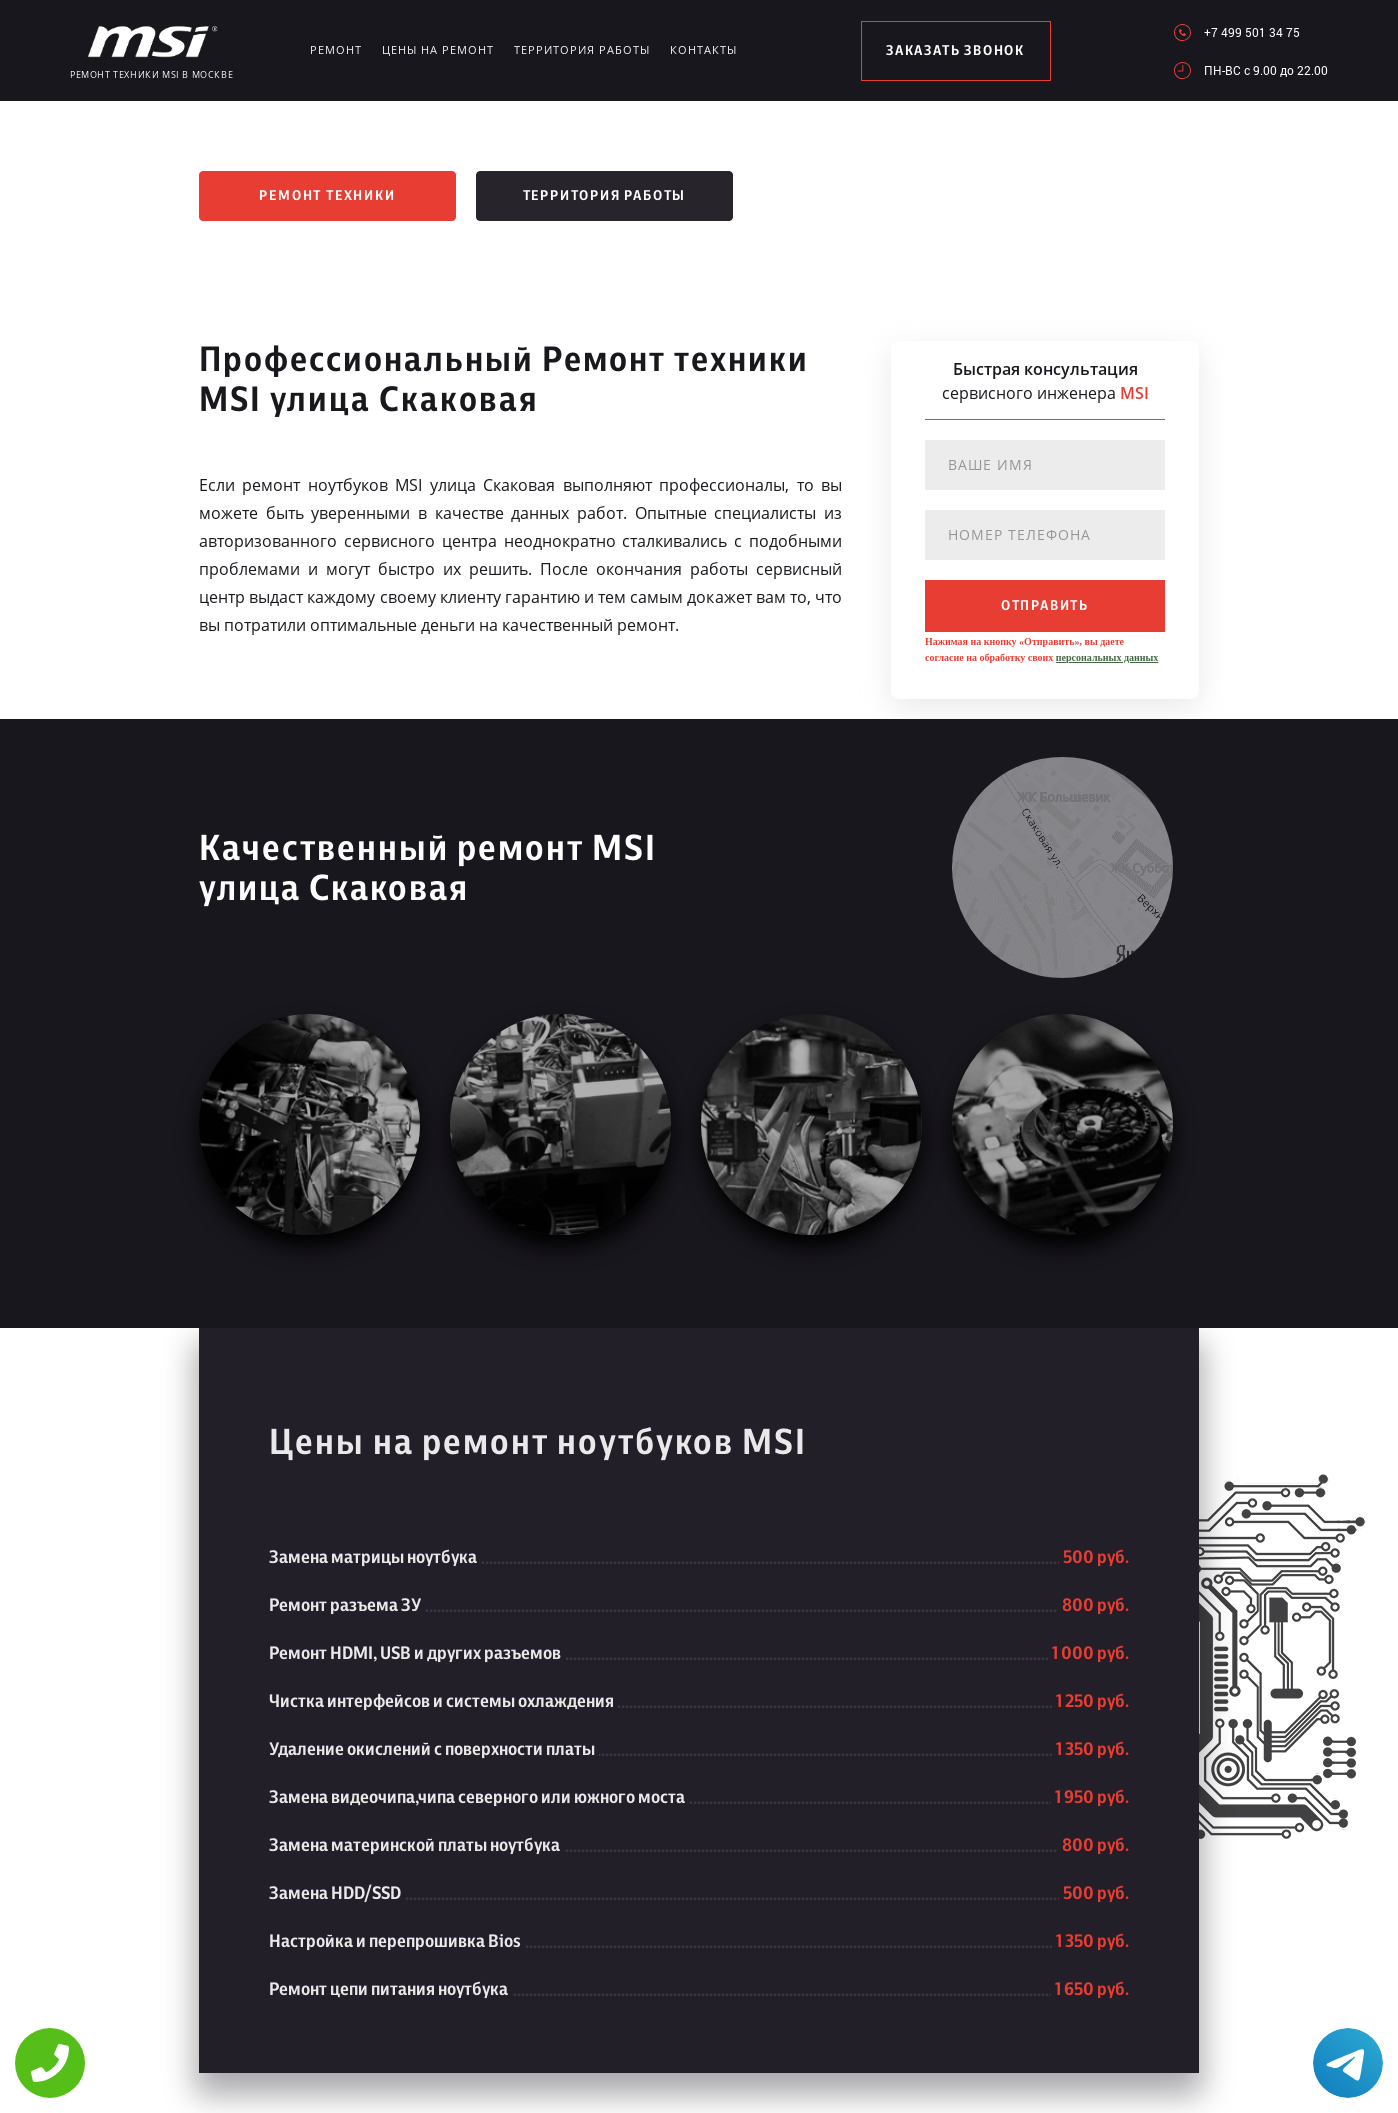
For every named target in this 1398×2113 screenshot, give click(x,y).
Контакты (703, 49)
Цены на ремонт (438, 49)
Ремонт (336, 49)
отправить (1045, 606)
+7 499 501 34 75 (1252, 32)
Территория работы (582, 49)
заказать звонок (955, 51)
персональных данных (1107, 657)
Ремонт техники (327, 196)
